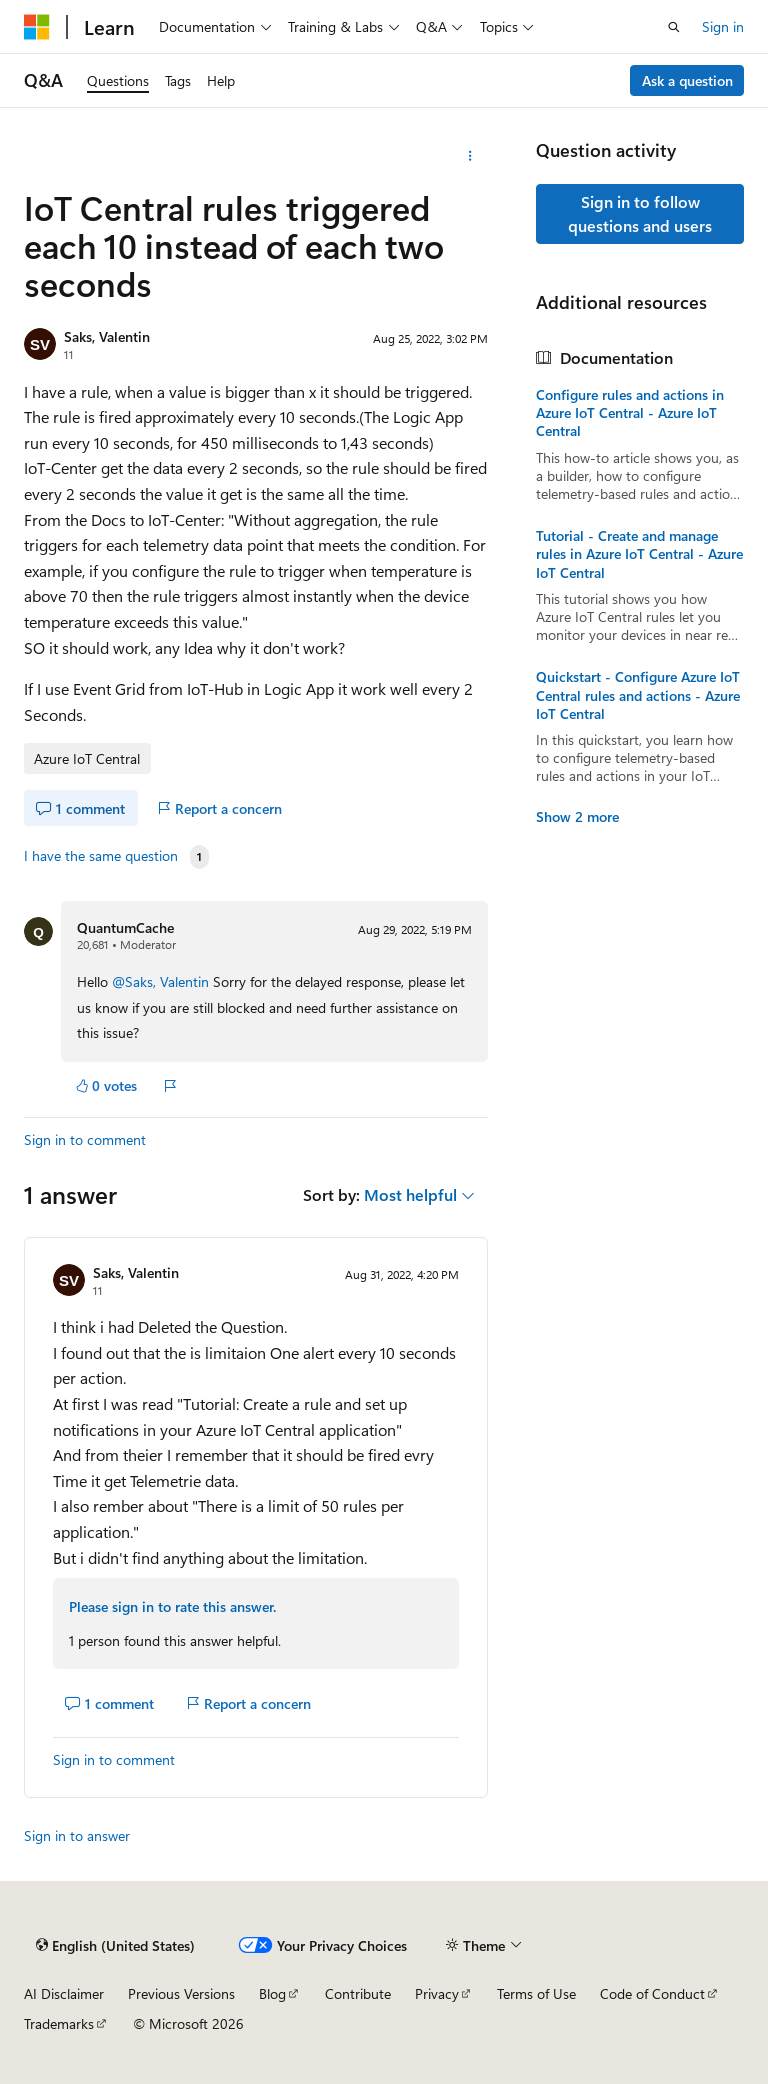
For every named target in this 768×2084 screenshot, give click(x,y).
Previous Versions (181, 1993)
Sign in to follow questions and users (640, 213)
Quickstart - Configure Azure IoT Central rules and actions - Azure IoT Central (638, 695)
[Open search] (674, 27)
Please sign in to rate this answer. (172, 1606)
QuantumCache (125, 927)
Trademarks (59, 2023)
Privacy (437, 1993)
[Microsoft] (37, 27)
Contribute (358, 1993)
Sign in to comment (85, 1139)
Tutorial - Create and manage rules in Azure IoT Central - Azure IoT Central (639, 554)
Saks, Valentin (107, 336)
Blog (272, 1993)
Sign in (723, 26)
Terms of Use (536, 1993)
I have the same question (101, 856)
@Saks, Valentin (162, 981)
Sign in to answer (77, 1835)
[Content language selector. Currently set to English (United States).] (115, 1946)
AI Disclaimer (64, 1993)
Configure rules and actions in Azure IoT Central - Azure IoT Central (630, 413)
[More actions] (470, 156)
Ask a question (687, 80)
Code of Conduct (652, 1993)
